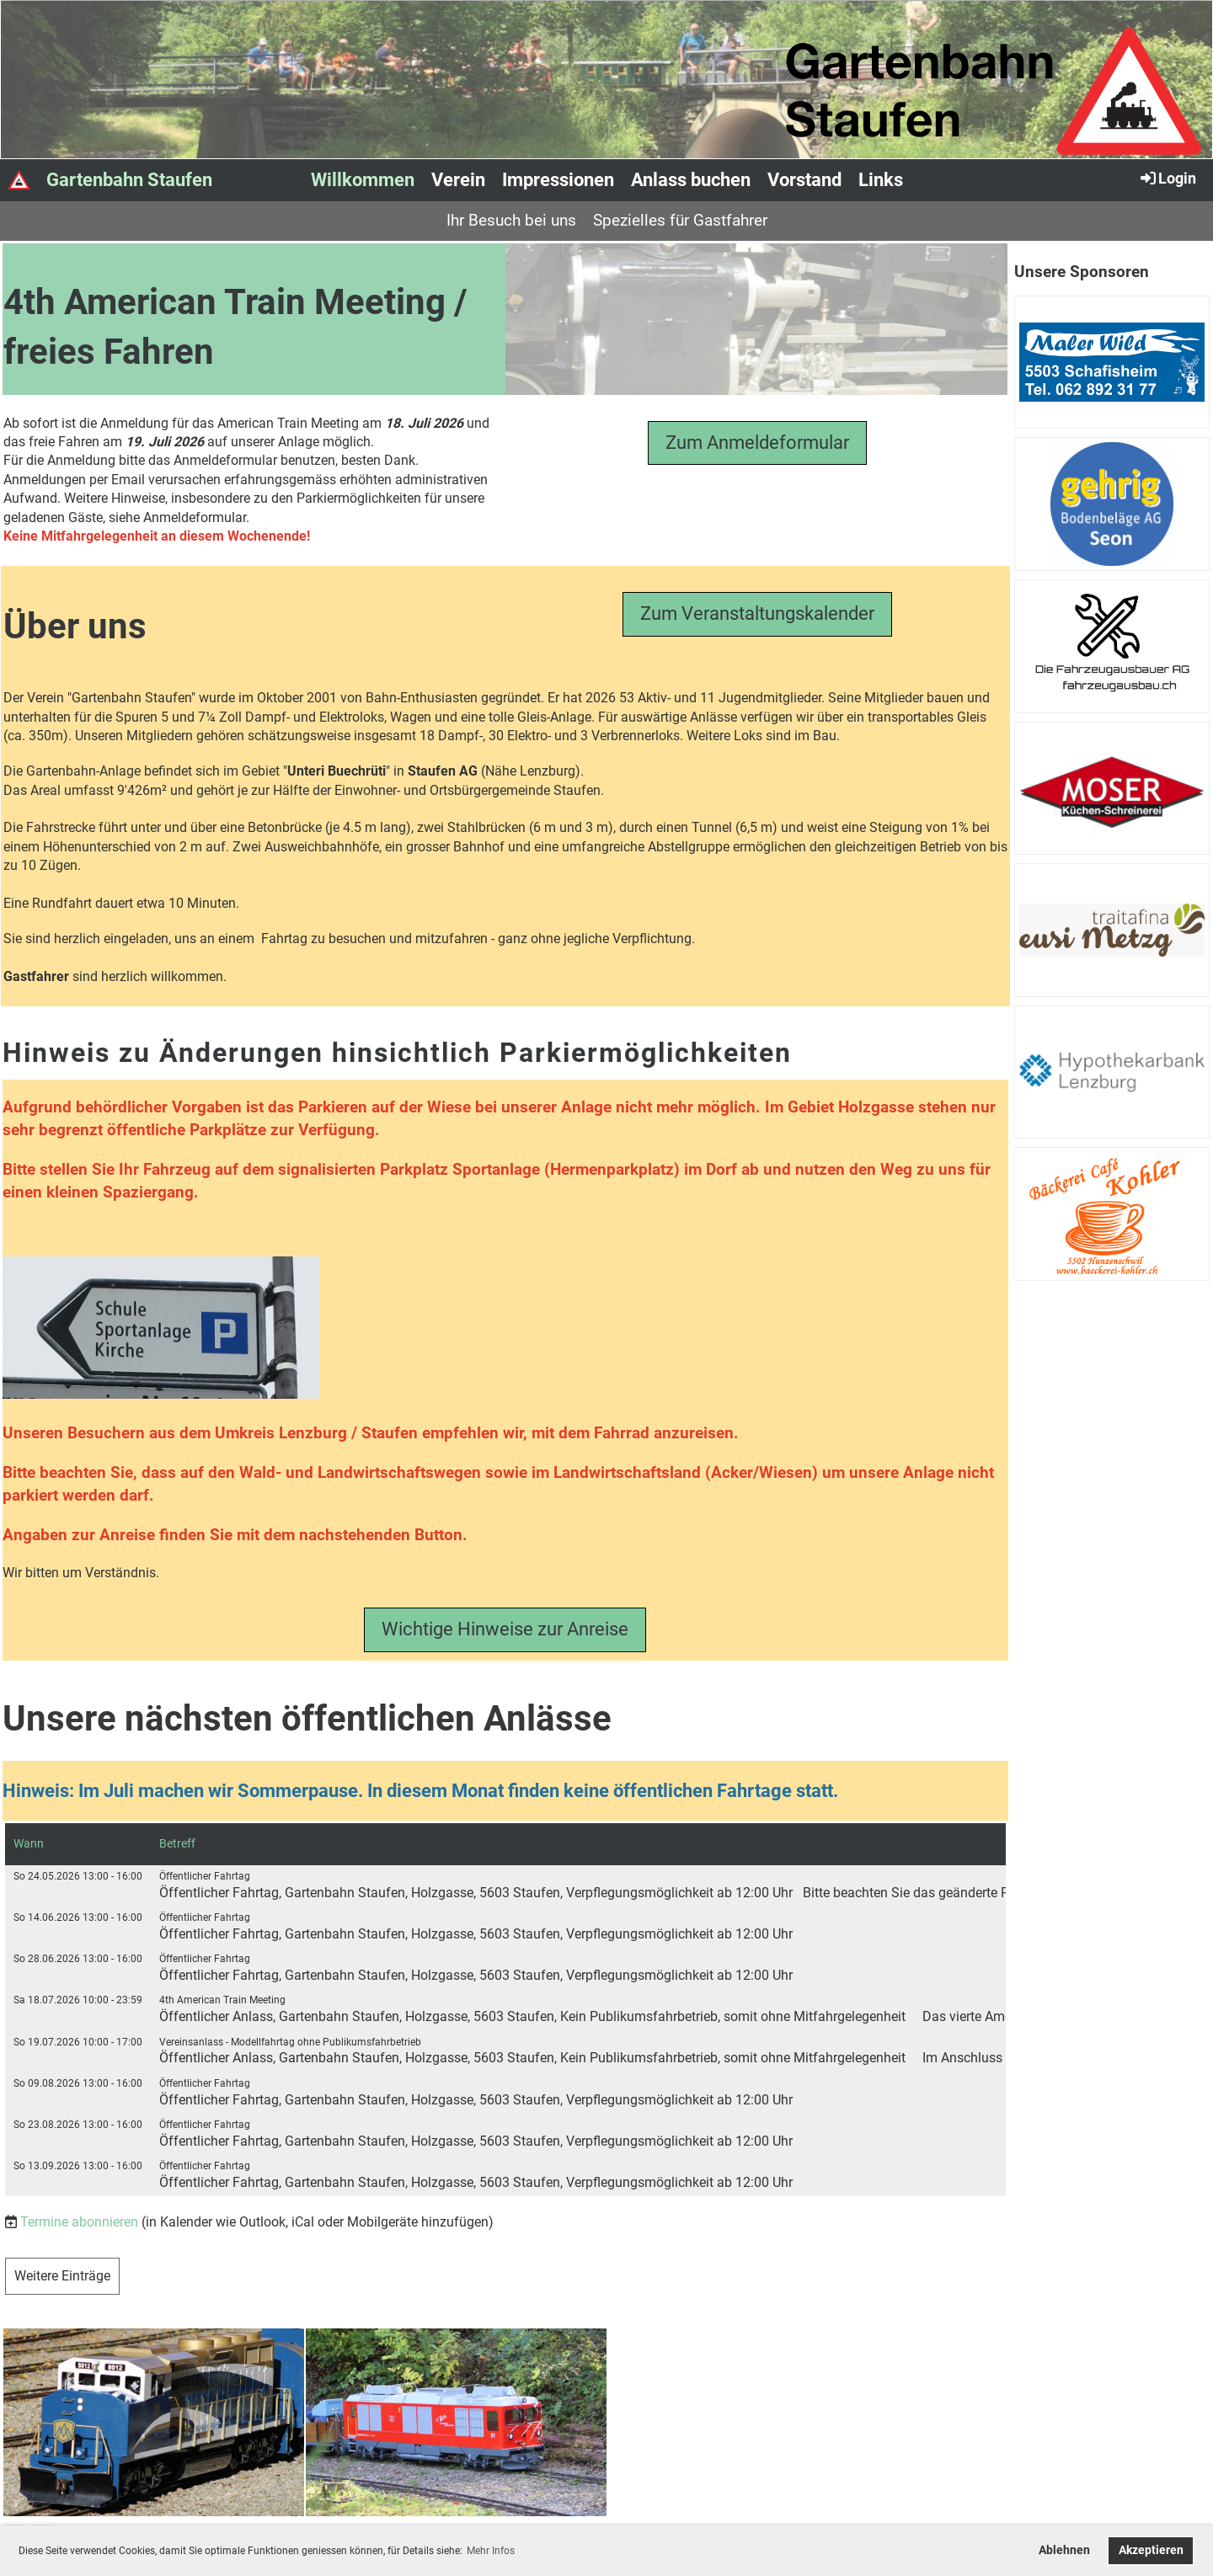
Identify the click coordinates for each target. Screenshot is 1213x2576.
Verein (458, 179)
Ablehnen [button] (1064, 2550)
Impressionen (558, 179)
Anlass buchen (691, 179)
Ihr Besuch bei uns (511, 220)
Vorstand (804, 179)
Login (1167, 178)
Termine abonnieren (79, 2222)
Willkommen (362, 179)
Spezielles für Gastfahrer (680, 220)
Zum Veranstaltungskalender (757, 613)
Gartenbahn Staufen (129, 179)
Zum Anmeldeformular (757, 442)
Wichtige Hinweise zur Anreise (505, 1629)
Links (880, 179)
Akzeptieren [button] (1151, 2550)
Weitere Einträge (62, 2276)
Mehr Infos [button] (491, 2551)
